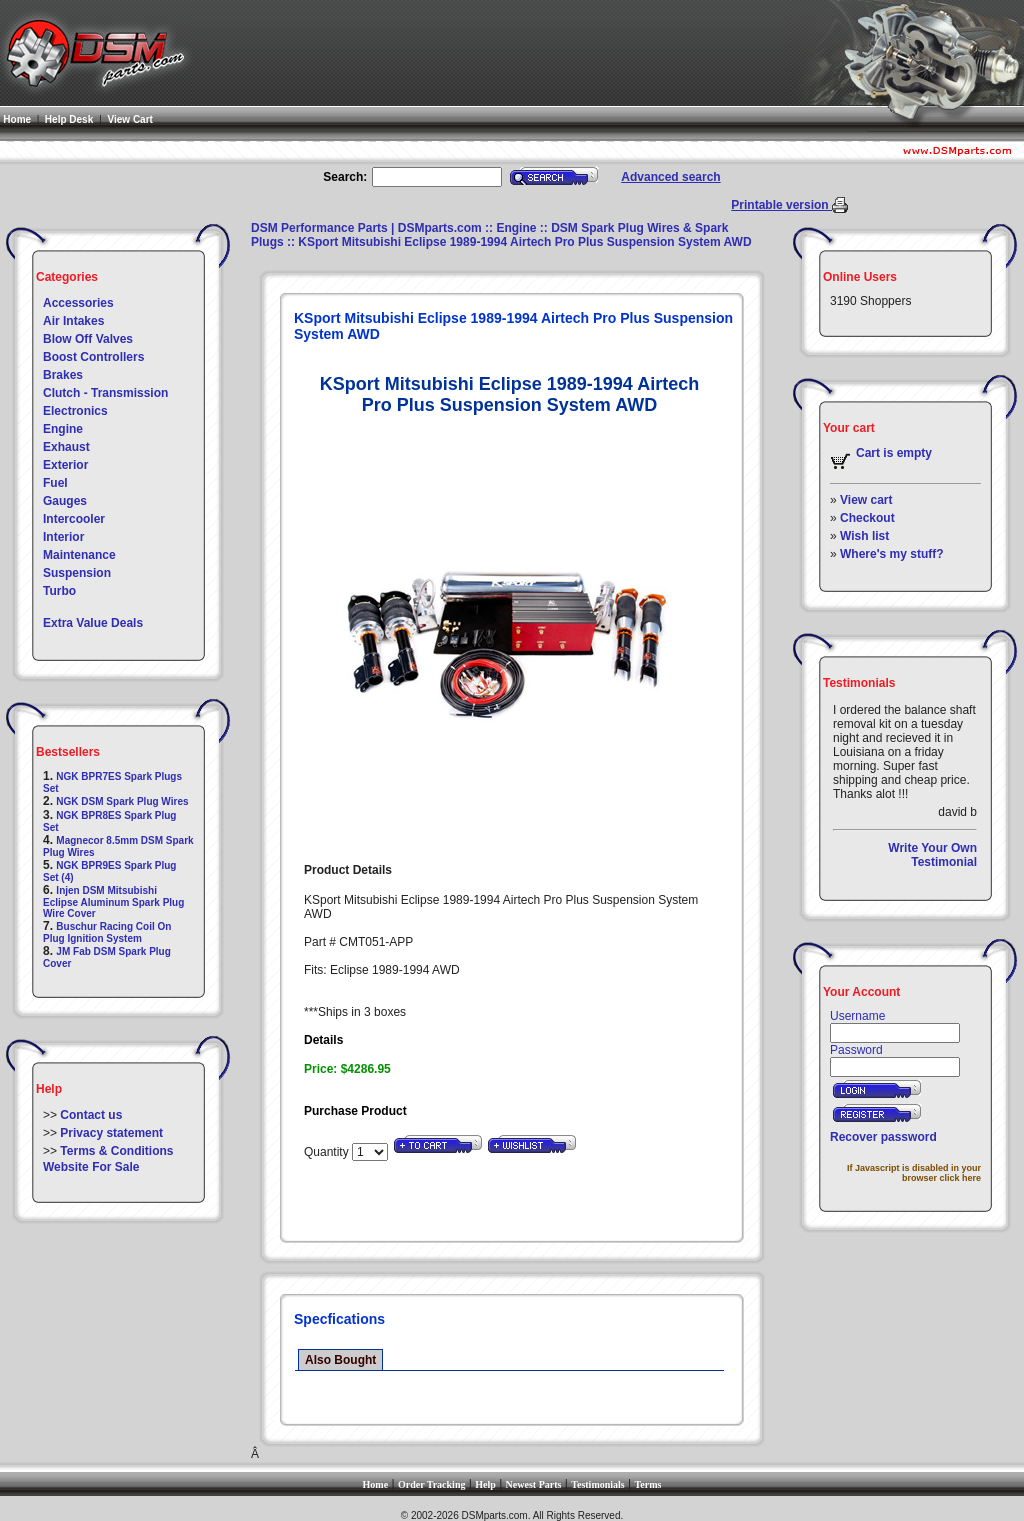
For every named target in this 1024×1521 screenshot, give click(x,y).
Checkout (867, 518)
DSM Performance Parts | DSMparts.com (366, 228)
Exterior (65, 465)
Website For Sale (91, 1167)
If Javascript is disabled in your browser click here (914, 1173)
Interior (63, 537)
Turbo (59, 591)
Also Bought (340, 1360)
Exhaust (66, 447)
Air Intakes (73, 321)
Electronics (75, 411)
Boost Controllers (93, 357)
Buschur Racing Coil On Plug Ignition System (107, 932)
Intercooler (74, 519)
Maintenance (79, 555)
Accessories (78, 303)
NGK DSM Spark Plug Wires (122, 801)
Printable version (781, 205)
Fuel (55, 483)
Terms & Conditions (116, 1151)
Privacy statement (111, 1133)
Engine (63, 429)
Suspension (77, 573)
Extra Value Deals (93, 623)
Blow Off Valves (88, 339)
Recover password (883, 1137)
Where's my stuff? (892, 554)
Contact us (91, 1115)
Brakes (63, 375)
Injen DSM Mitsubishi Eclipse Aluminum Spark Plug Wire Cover (113, 902)
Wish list (864, 536)
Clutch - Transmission (105, 393)
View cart (866, 500)
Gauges (65, 501)
